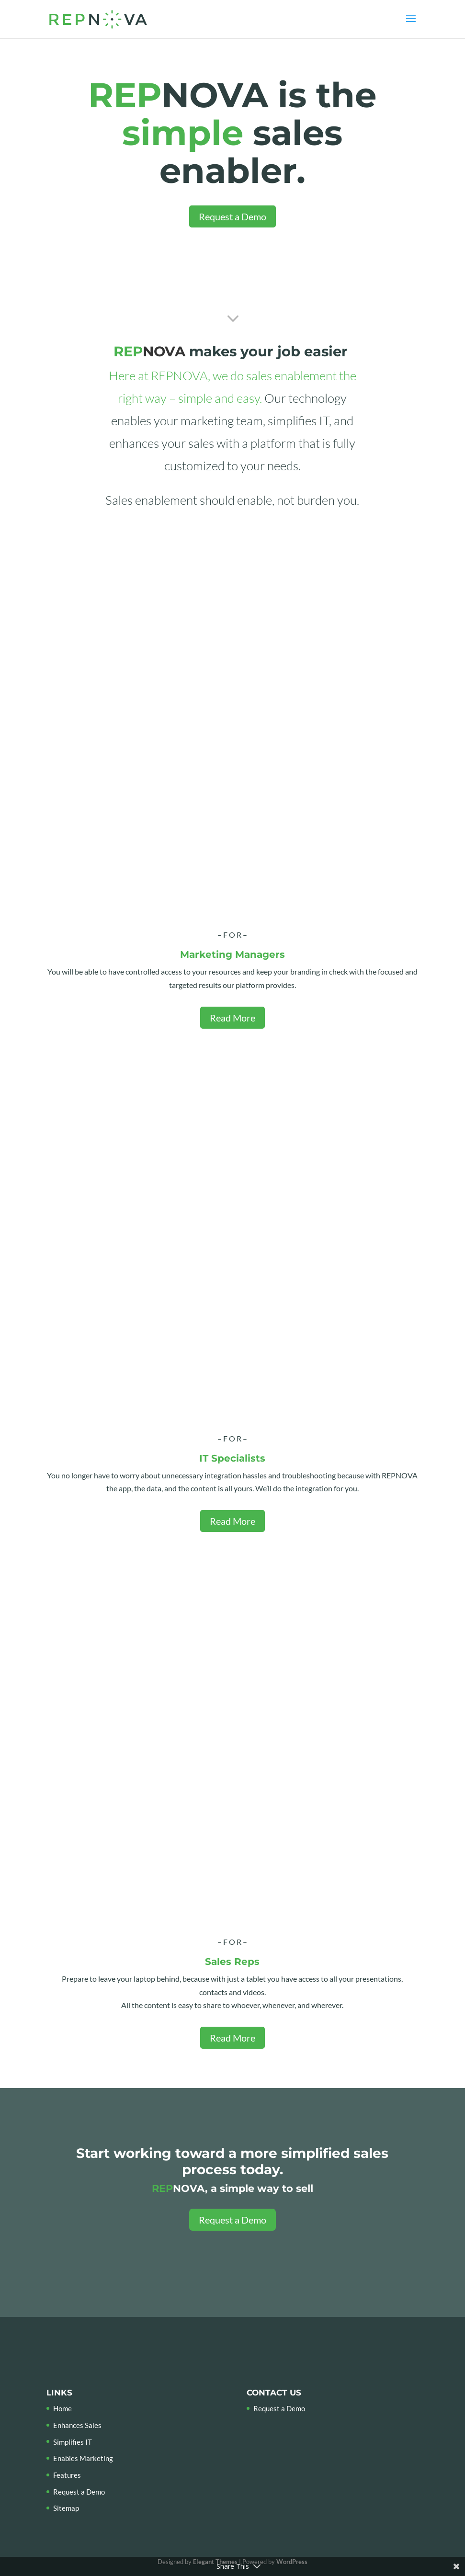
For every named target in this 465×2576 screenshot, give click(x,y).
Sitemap (66, 2508)
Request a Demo (232, 216)
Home (62, 2408)
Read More (232, 1017)
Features (67, 2475)
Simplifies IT (72, 2442)
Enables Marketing (83, 2458)
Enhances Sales (77, 2425)
